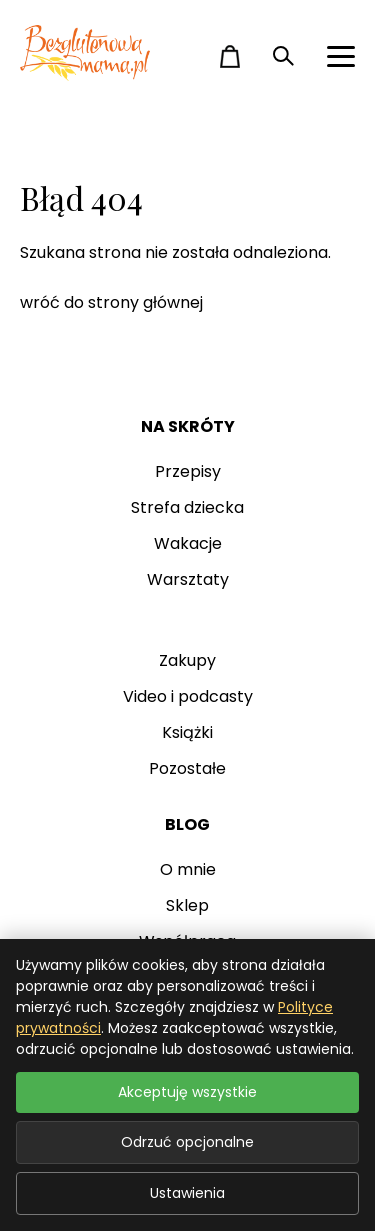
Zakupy (187, 660)
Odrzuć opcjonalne (187, 1142)
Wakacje (188, 543)
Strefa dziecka (187, 507)
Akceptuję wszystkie (187, 1092)
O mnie (188, 869)
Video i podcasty (188, 696)
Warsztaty (188, 579)
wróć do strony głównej (111, 302)
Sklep (187, 905)
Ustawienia (187, 1193)
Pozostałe (187, 768)
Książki (187, 732)
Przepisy (188, 471)
